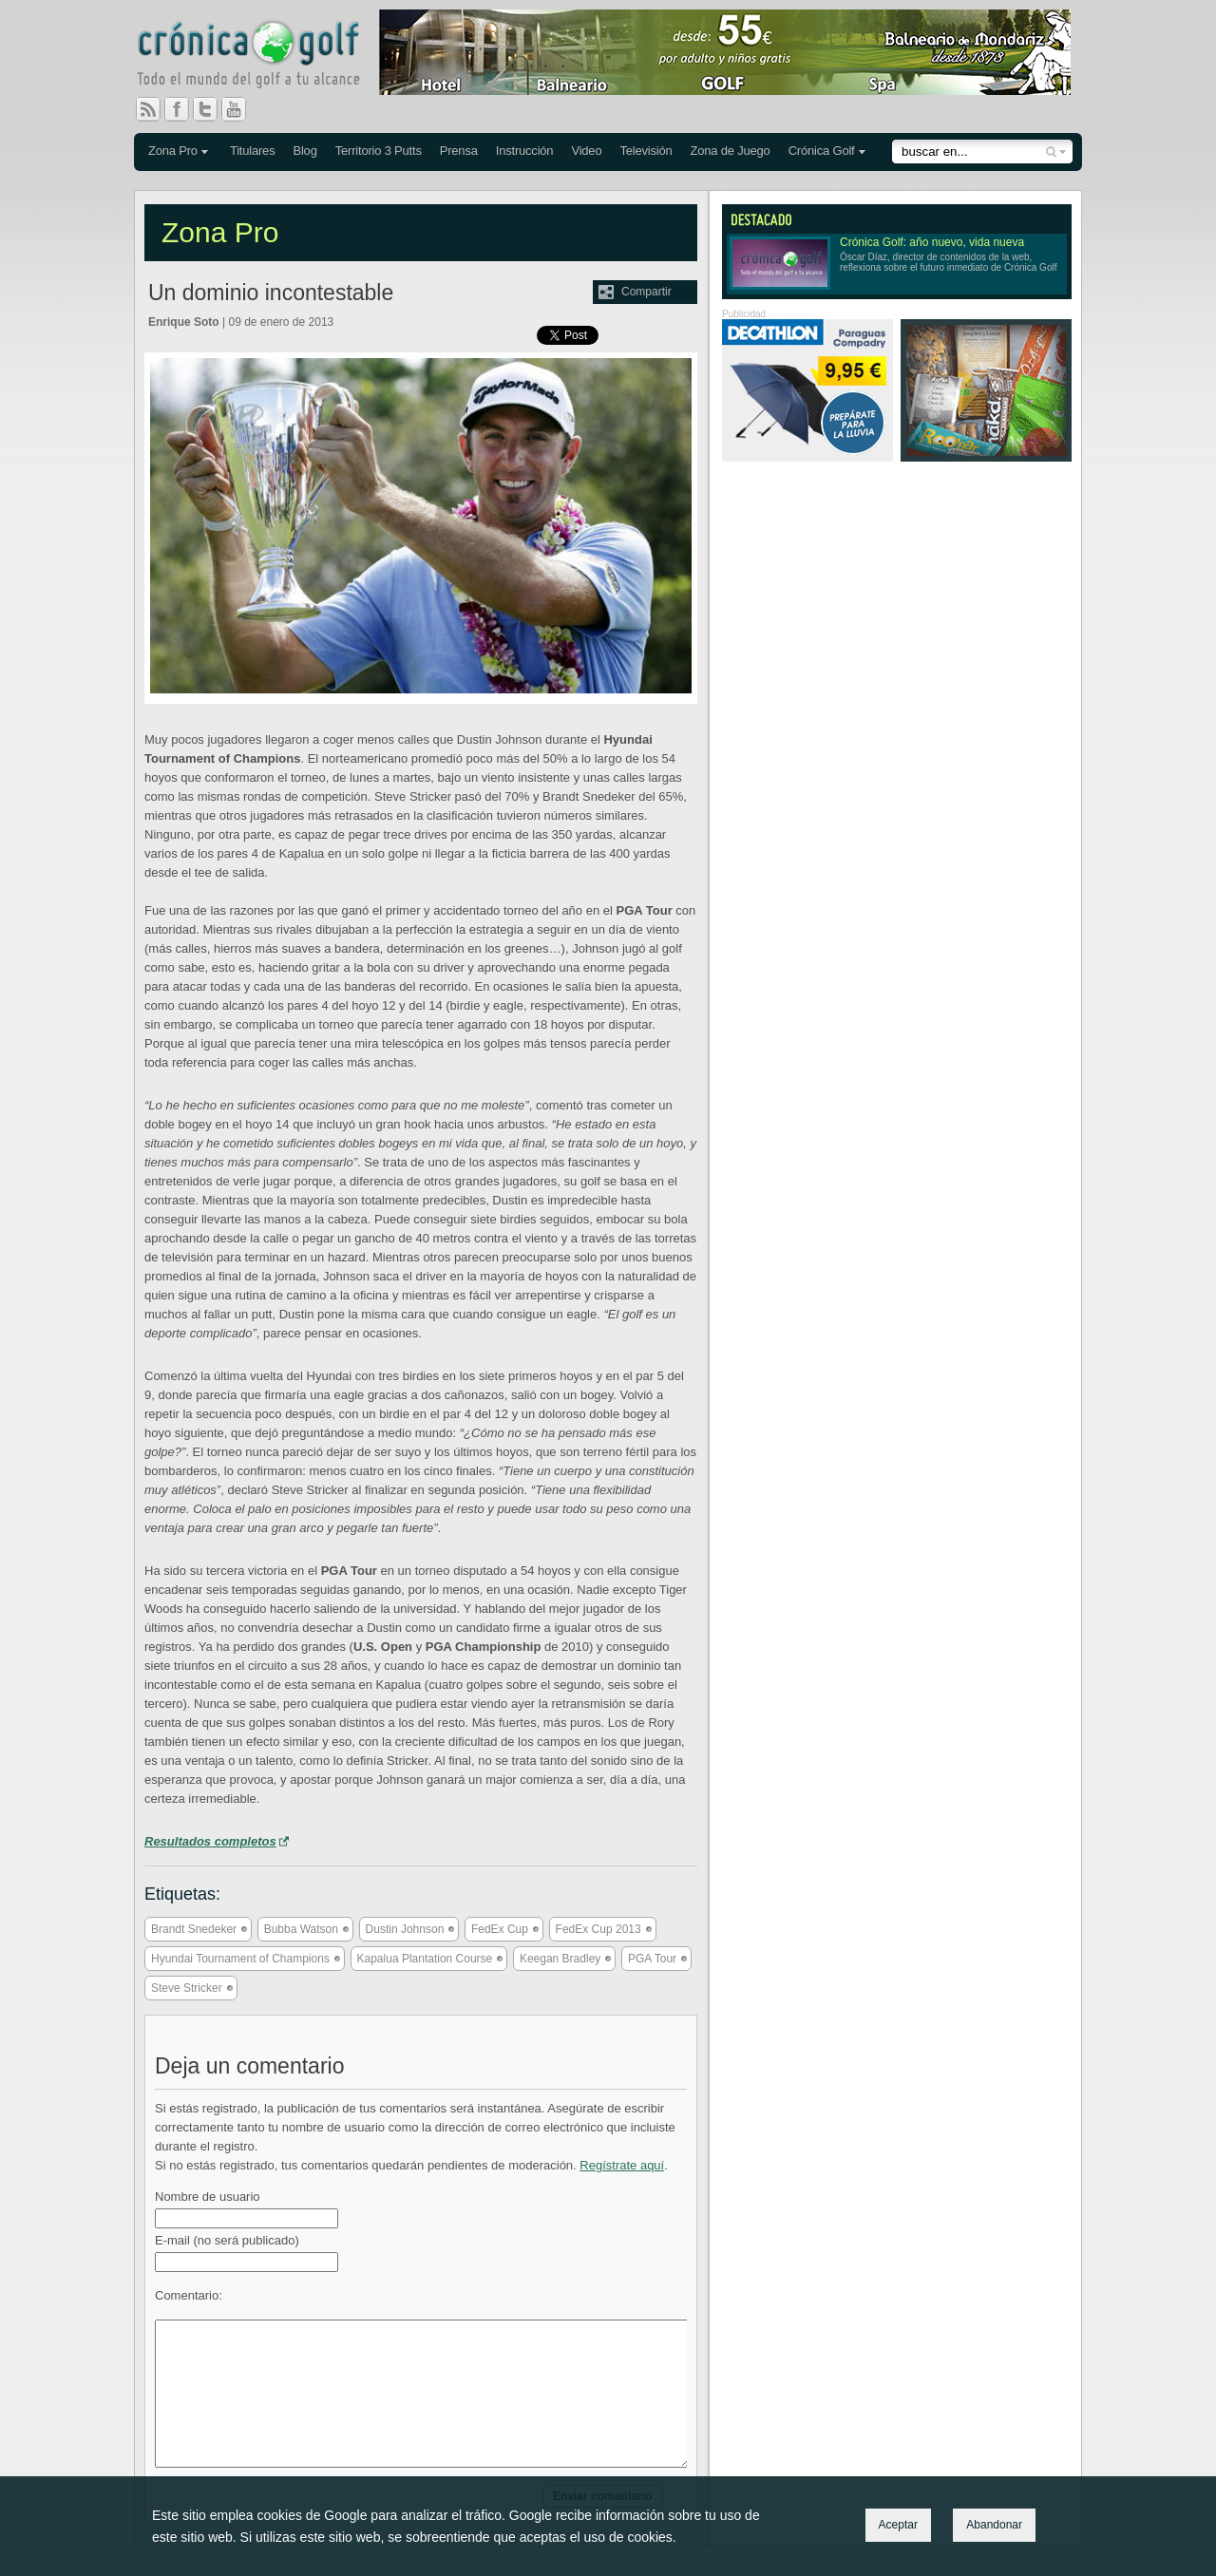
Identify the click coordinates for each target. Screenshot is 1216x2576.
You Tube (241, 109)
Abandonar (994, 2524)
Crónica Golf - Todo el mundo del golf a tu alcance (262, 57)
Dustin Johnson (405, 1929)
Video (586, 150)
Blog (304, 150)
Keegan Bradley (560, 1958)
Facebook (184, 109)
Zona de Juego (730, 150)
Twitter (213, 109)
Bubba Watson (301, 1929)
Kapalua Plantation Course (425, 1958)
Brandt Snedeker (194, 1929)
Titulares (253, 150)
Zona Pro (173, 150)
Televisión (645, 150)
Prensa (459, 150)
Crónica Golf (821, 150)
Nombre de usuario (207, 2196)
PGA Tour (652, 1958)
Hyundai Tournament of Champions (240, 1958)
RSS (148, 109)
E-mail (227, 2240)
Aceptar (898, 2524)
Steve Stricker (186, 1988)
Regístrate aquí (622, 2165)
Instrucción (525, 150)
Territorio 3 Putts (378, 150)
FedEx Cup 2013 (598, 1929)
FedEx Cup (499, 1929)
